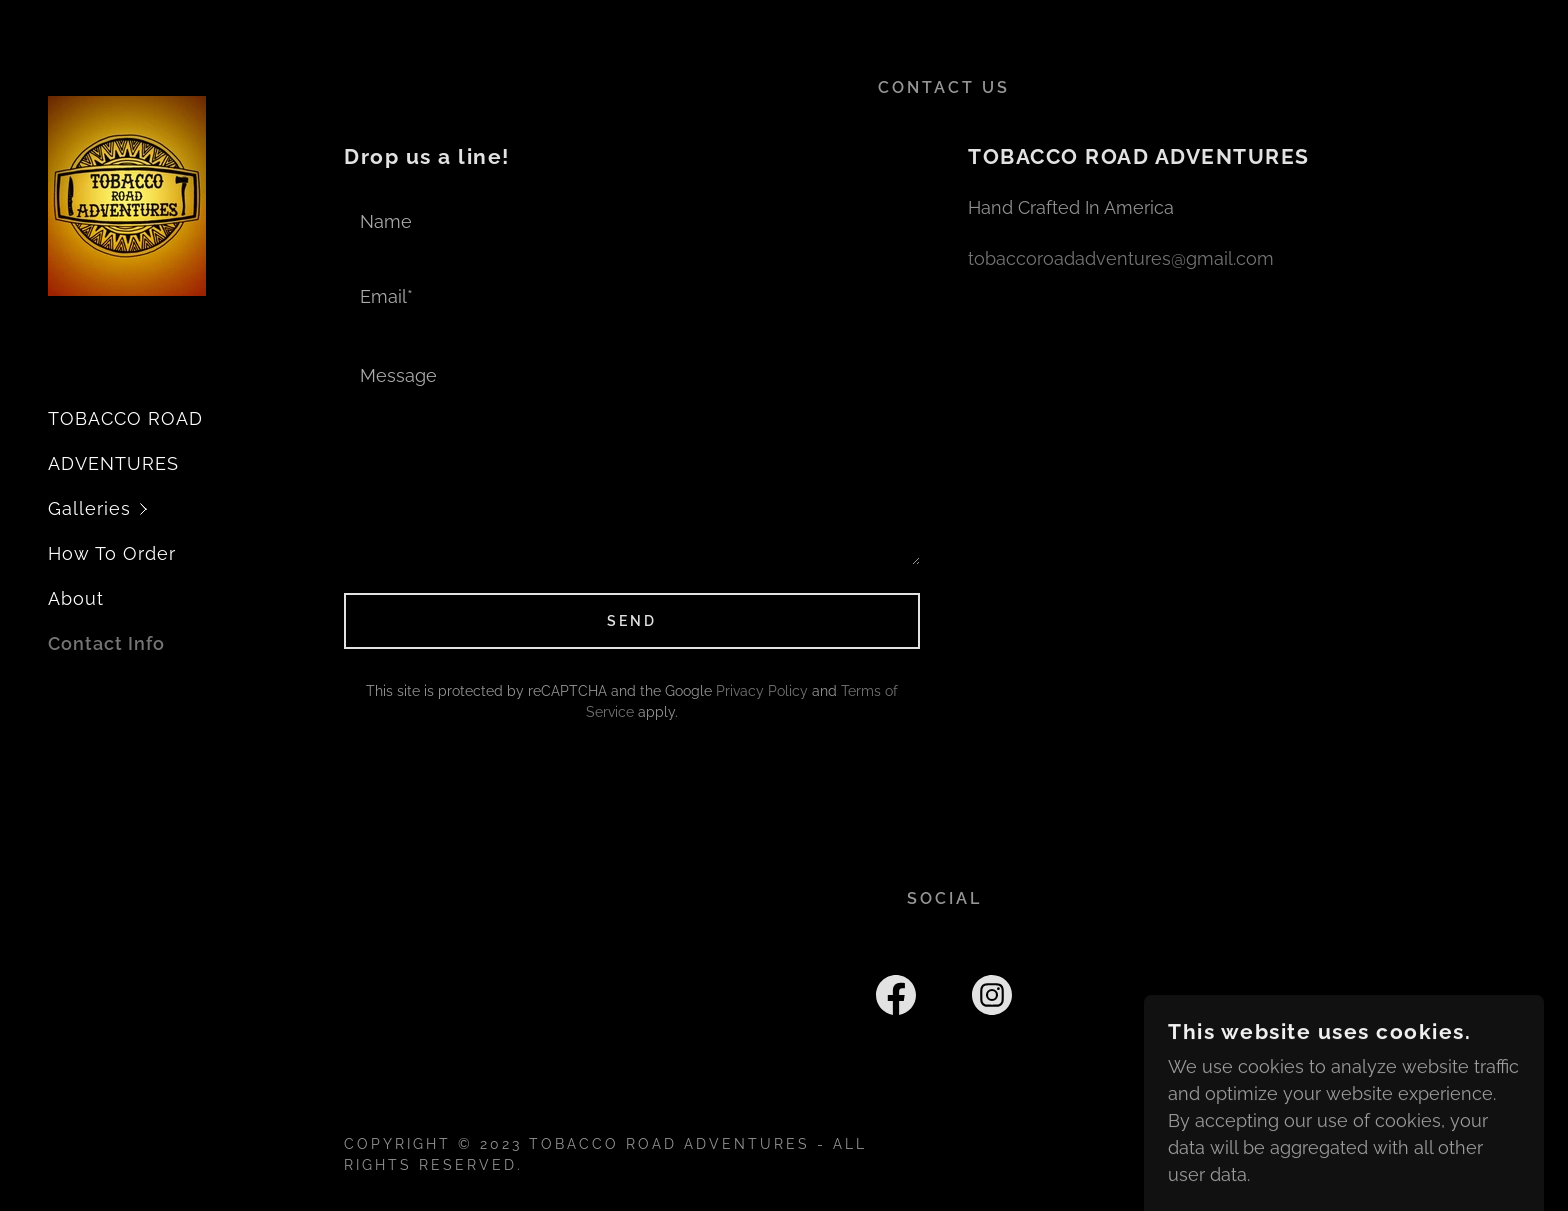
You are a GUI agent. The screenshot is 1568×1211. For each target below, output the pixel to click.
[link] (127, 194)
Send (632, 621)
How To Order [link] (112, 553)
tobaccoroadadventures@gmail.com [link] (1121, 258)
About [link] (76, 598)
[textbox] (632, 219)
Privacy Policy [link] (762, 691)
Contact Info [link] (106, 643)
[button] (184, 508)
